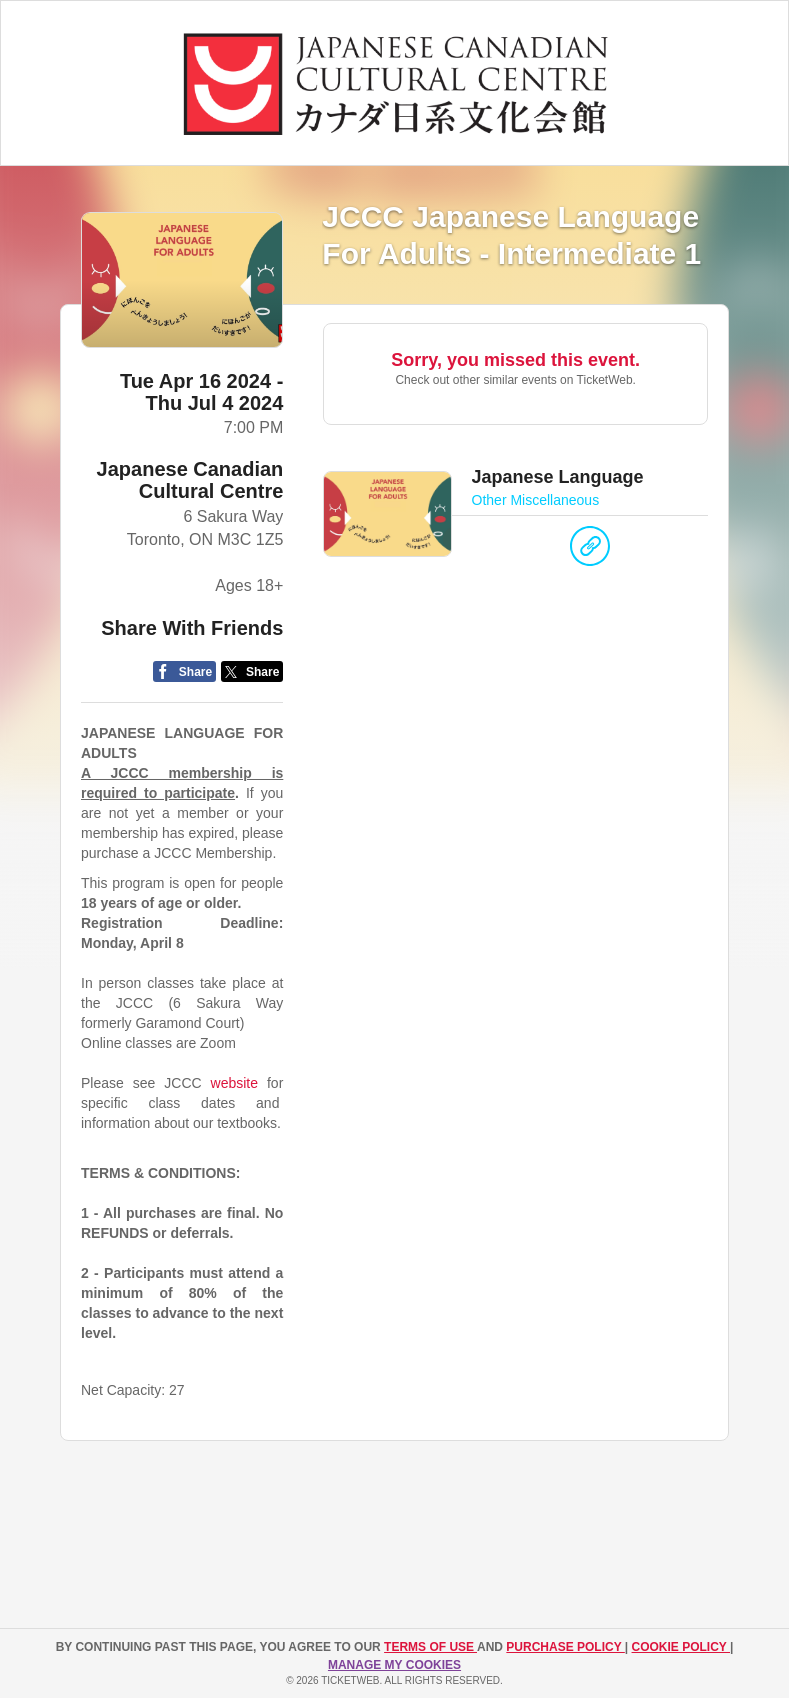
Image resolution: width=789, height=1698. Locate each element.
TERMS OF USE (430, 1647)
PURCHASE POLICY (565, 1647)
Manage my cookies (394, 1665)
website (234, 1083)
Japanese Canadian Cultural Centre (190, 480)
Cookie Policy (681, 1647)
